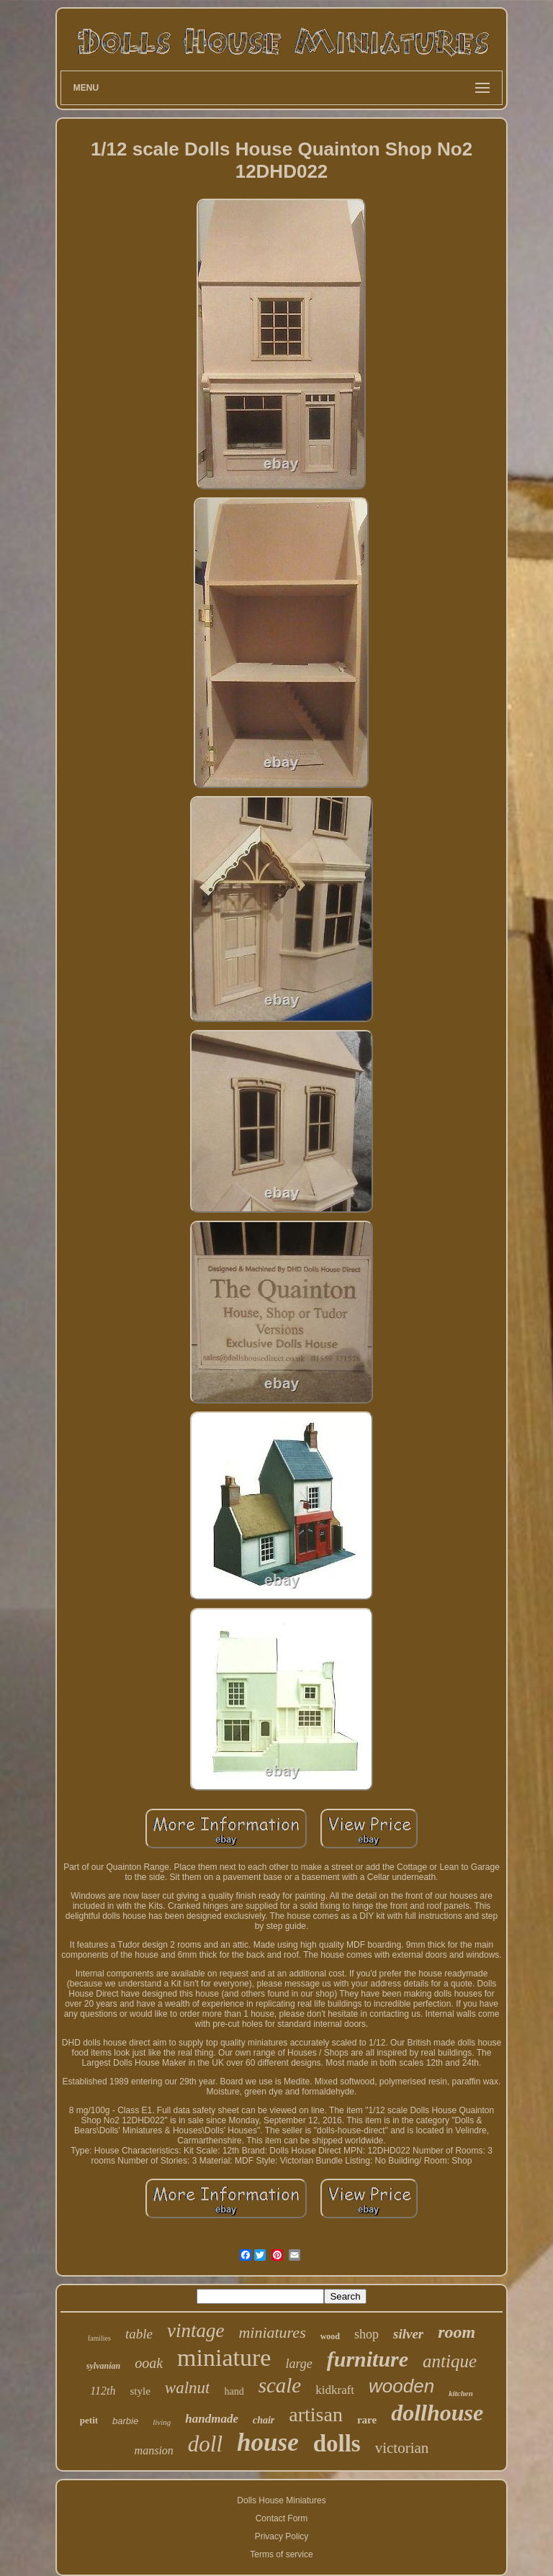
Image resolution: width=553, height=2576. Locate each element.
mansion (154, 2450)
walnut (187, 2388)
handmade (211, 2419)
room (456, 2332)
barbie (125, 2420)
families (99, 2338)
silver (408, 2333)
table (139, 2333)
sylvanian (103, 2366)
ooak (149, 2363)
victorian (402, 2448)
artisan (316, 2414)
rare (367, 2420)
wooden (401, 2386)
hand (233, 2391)
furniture (367, 2359)
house (268, 2442)
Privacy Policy (282, 2536)
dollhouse (437, 2413)
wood (330, 2336)
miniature (224, 2357)
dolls (337, 2444)
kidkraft (334, 2390)
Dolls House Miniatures (281, 2500)
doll (205, 2444)
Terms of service (281, 2554)
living (162, 2422)
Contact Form (282, 2518)
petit (89, 2420)
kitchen (461, 2393)
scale (280, 2385)
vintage (195, 2330)
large (298, 2363)
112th (102, 2391)
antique (450, 2361)
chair (263, 2420)
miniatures (271, 2332)
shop (366, 2334)
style (140, 2391)
